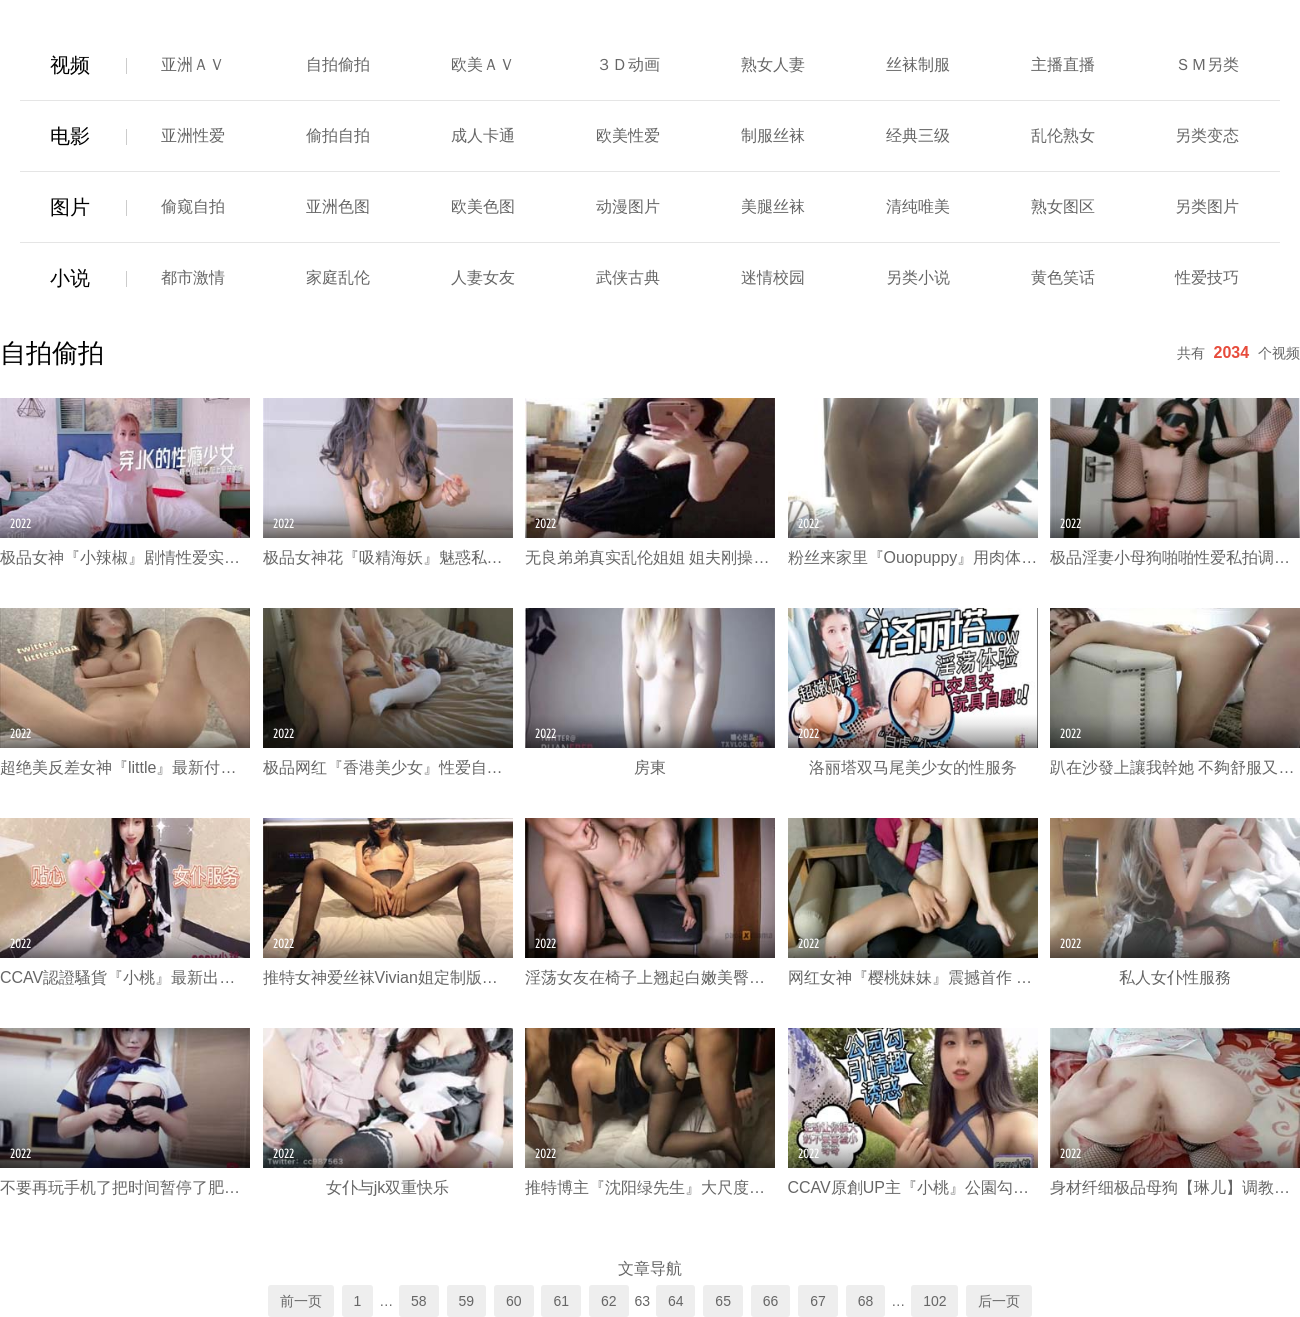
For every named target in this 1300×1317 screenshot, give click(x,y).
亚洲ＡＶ (193, 64)
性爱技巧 (1207, 277)
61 (561, 1301)
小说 (70, 278)
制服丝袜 (773, 135)
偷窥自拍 (193, 206)
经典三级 (918, 135)
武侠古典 (628, 277)
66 (771, 1301)
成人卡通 (483, 135)
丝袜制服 (918, 64)
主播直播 (1063, 64)
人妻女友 (483, 277)
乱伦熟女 (1063, 135)
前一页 (301, 1301)
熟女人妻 (773, 64)
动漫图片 (628, 206)
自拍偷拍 (338, 64)
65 (723, 1301)
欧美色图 (483, 206)
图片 (70, 207)
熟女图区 (1063, 206)
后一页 (999, 1301)
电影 (70, 136)
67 (818, 1301)
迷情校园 (773, 277)
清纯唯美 (918, 206)
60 (514, 1301)
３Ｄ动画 (628, 64)
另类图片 (1207, 206)
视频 (70, 65)
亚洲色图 (338, 206)
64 (676, 1301)
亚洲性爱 (193, 135)
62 (609, 1301)
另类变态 (1207, 135)
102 (934, 1301)
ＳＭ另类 (1207, 64)
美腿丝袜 (773, 206)
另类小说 (918, 277)
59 (467, 1301)
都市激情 (193, 277)
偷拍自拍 (338, 135)
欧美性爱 (628, 135)
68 (866, 1301)
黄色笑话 (1063, 277)
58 (419, 1301)
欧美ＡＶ (483, 64)
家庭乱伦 (338, 277)
